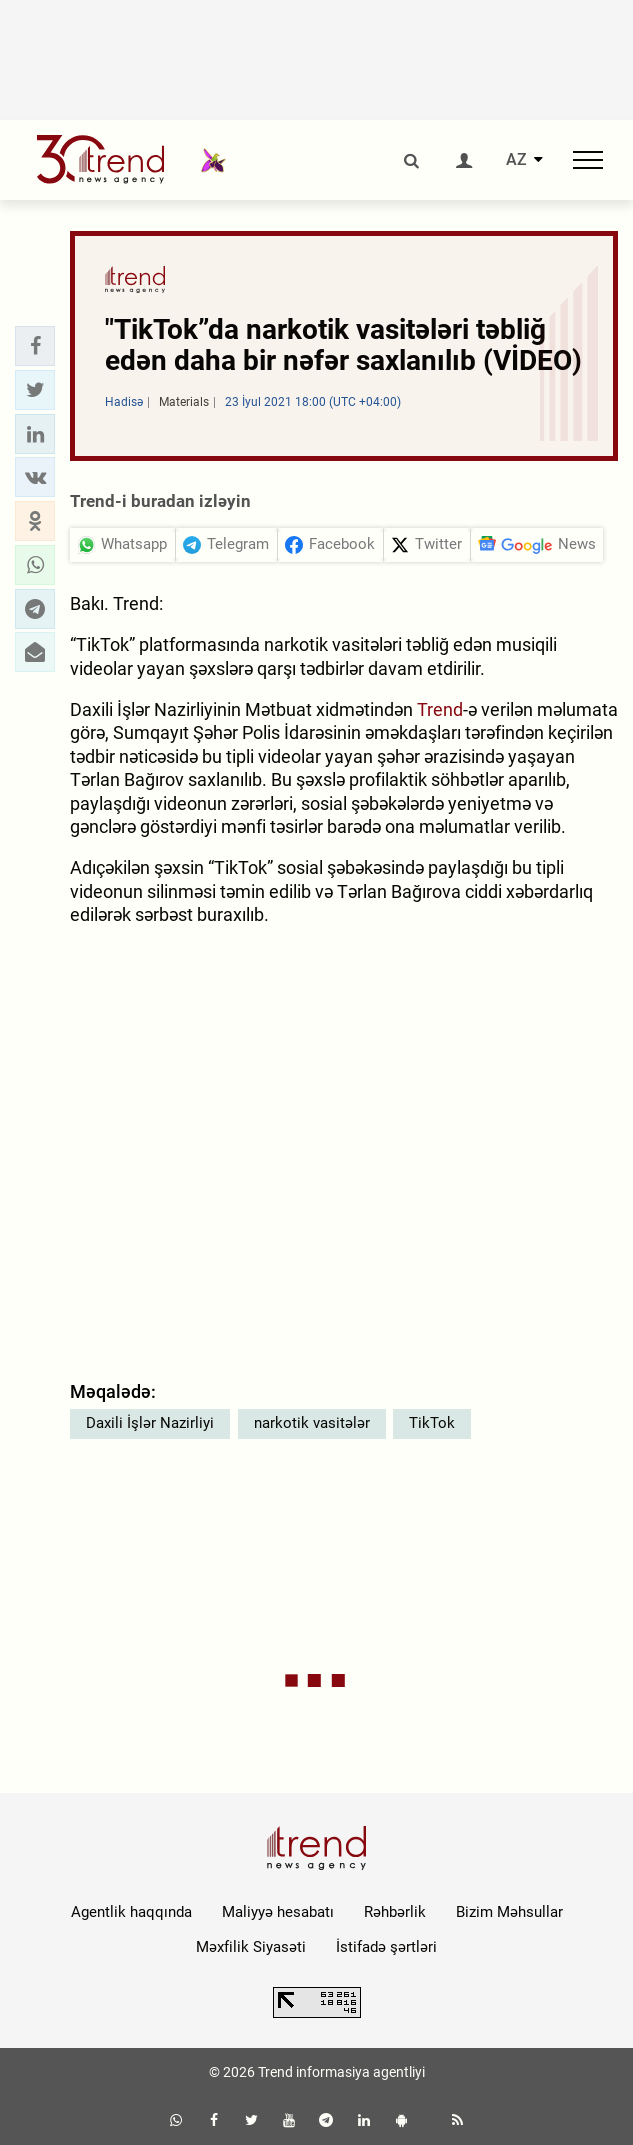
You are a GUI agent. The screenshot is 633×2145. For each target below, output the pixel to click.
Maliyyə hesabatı (278, 1912)
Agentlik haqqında (131, 1912)
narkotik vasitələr (312, 1423)
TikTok (432, 1423)
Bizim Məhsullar (509, 1912)
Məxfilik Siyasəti (251, 1947)
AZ (516, 160)
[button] (35, 346)
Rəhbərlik (395, 1912)
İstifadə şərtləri (386, 1947)
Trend (440, 709)
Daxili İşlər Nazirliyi (150, 1423)
